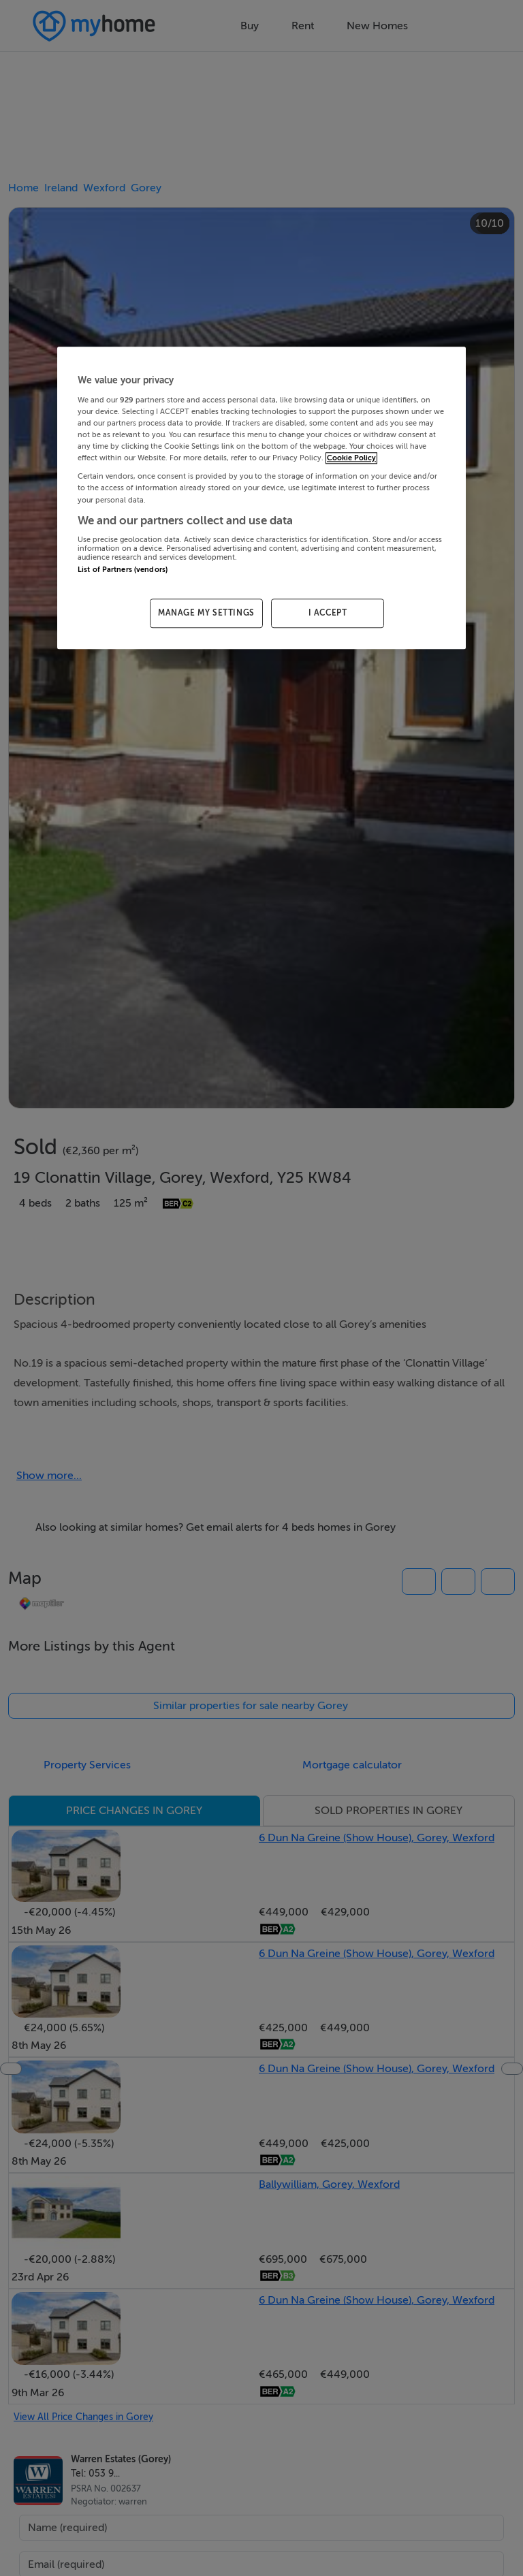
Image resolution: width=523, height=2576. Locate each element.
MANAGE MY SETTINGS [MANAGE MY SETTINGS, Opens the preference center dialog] (206, 613)
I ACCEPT (327, 613)
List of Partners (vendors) (123, 569)
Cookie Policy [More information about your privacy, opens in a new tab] (351, 458)
